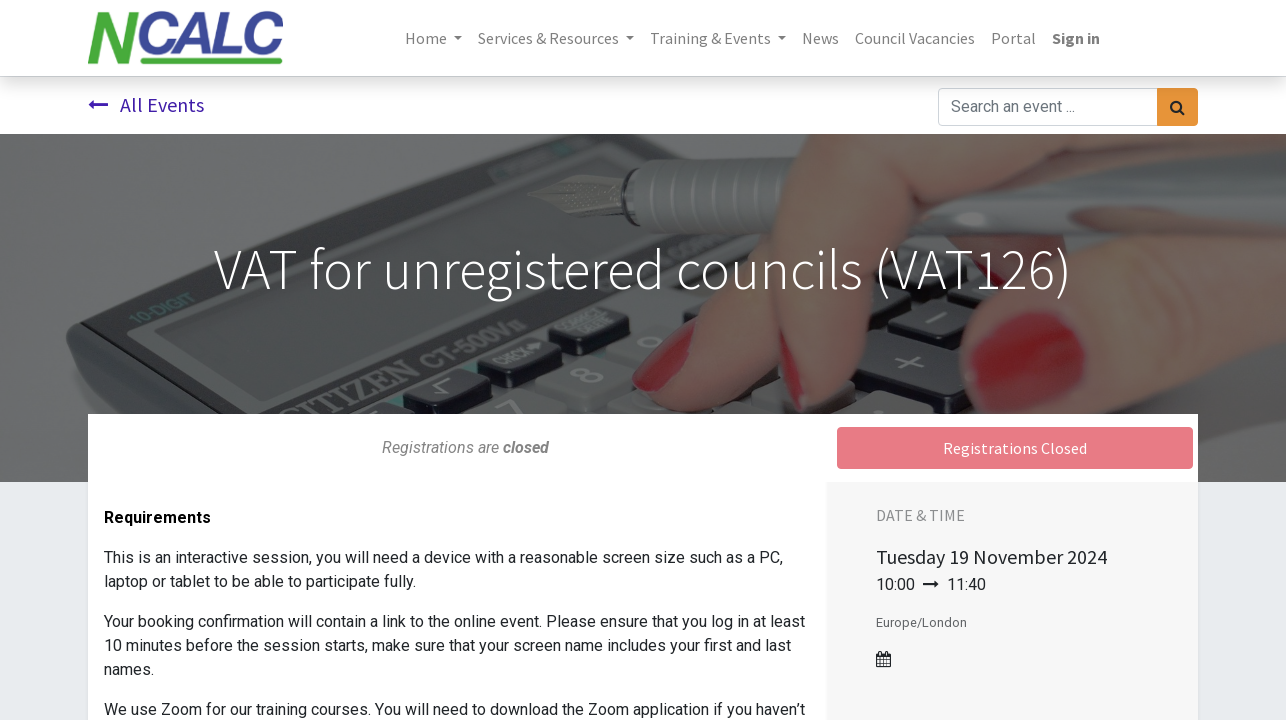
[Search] (1177, 107)
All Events (146, 104)
